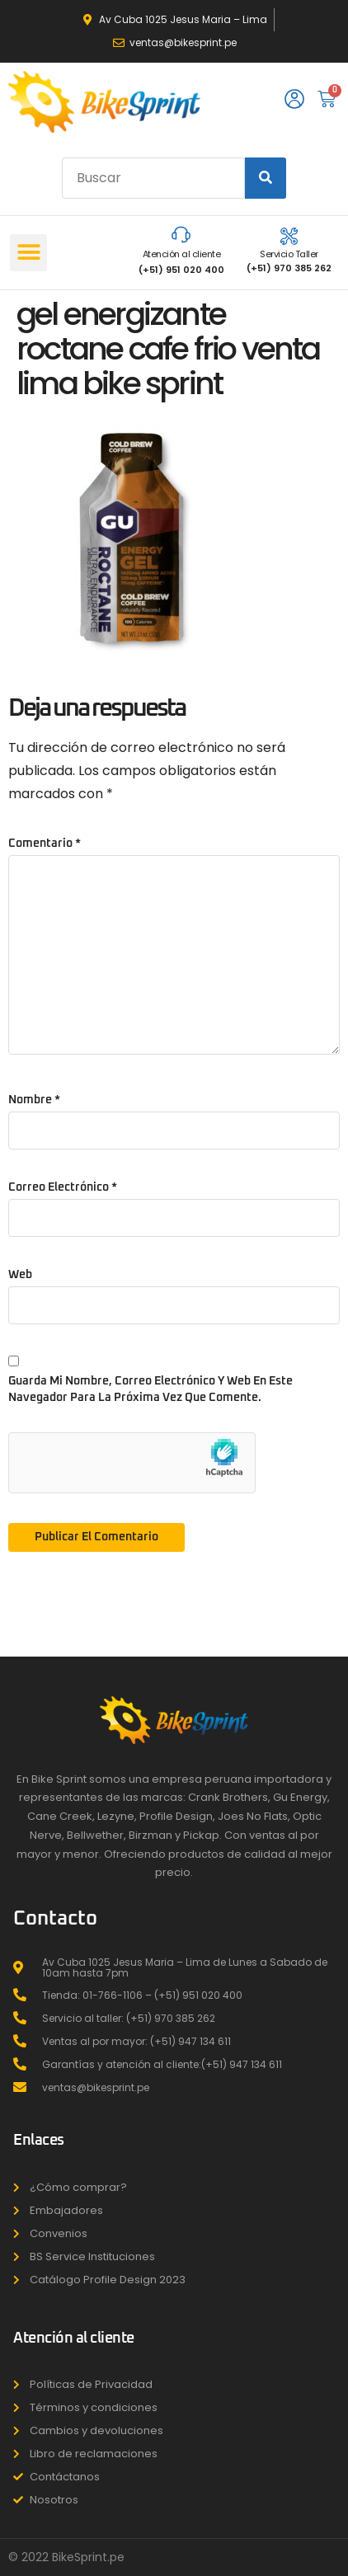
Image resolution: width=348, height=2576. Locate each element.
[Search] (265, 178)
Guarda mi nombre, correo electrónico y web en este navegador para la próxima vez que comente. (150, 1389)
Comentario (44, 843)
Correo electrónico (62, 1187)
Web (20, 1275)
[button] (28, 252)
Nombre (34, 1100)
